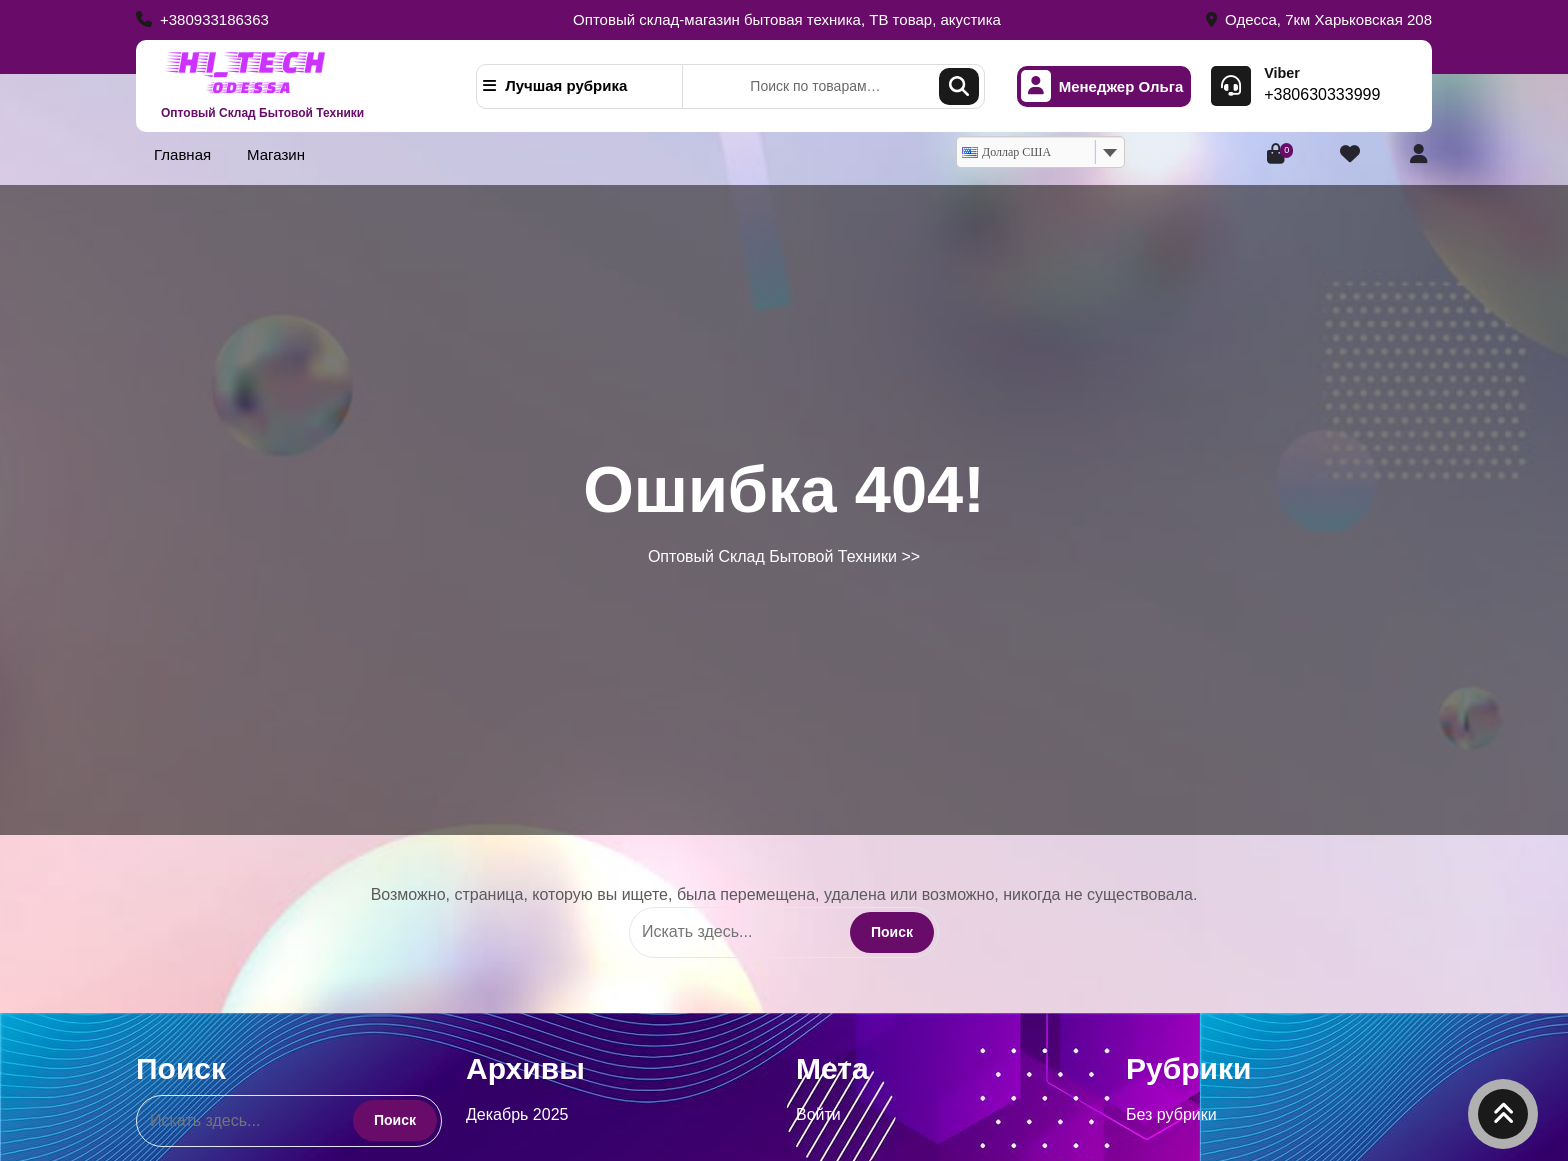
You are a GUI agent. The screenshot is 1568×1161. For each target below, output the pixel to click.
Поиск (959, 86)
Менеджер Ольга (1102, 86)
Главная (182, 154)
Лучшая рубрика (555, 85)
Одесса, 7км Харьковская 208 (1319, 19)
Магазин (276, 154)
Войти (818, 1114)
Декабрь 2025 (517, 1114)
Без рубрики (1171, 1114)
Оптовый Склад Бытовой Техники (262, 113)
